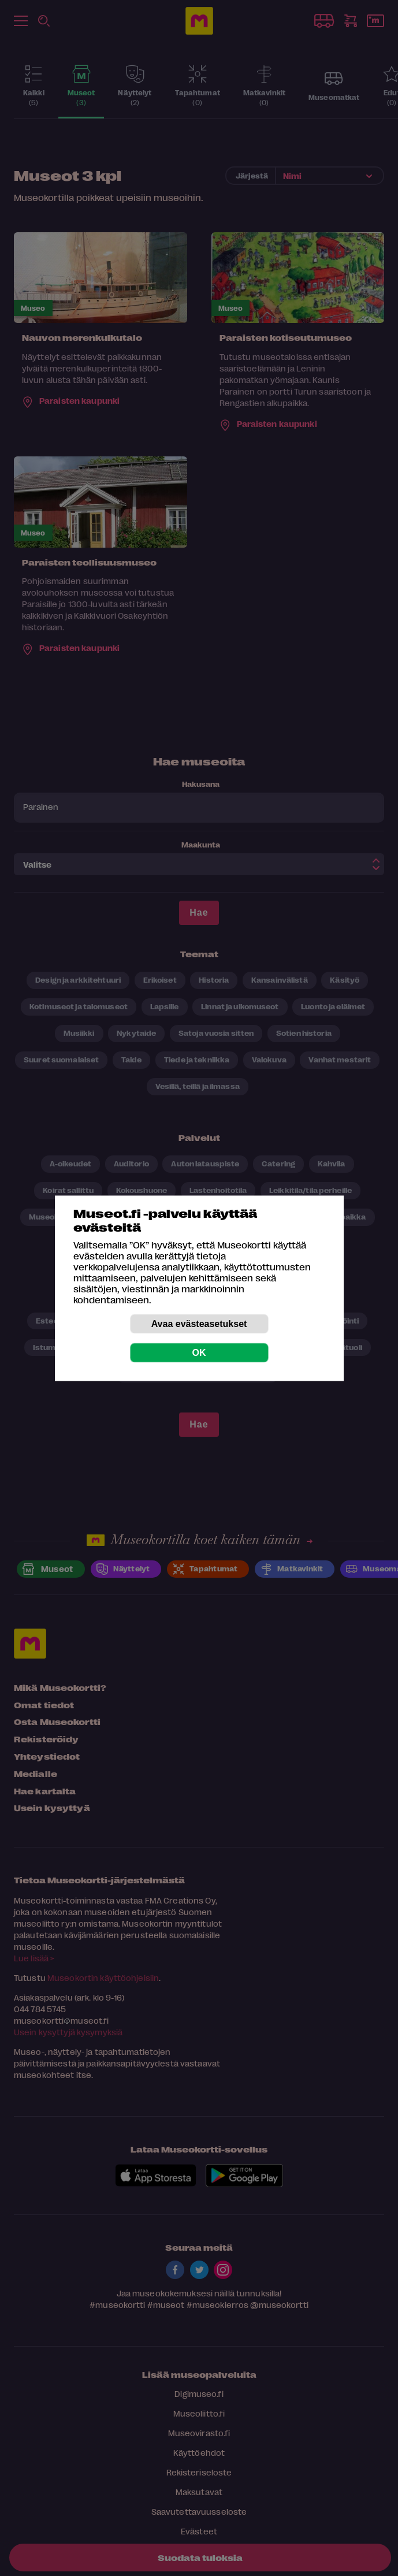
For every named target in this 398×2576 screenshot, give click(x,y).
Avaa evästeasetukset (199, 1323)
